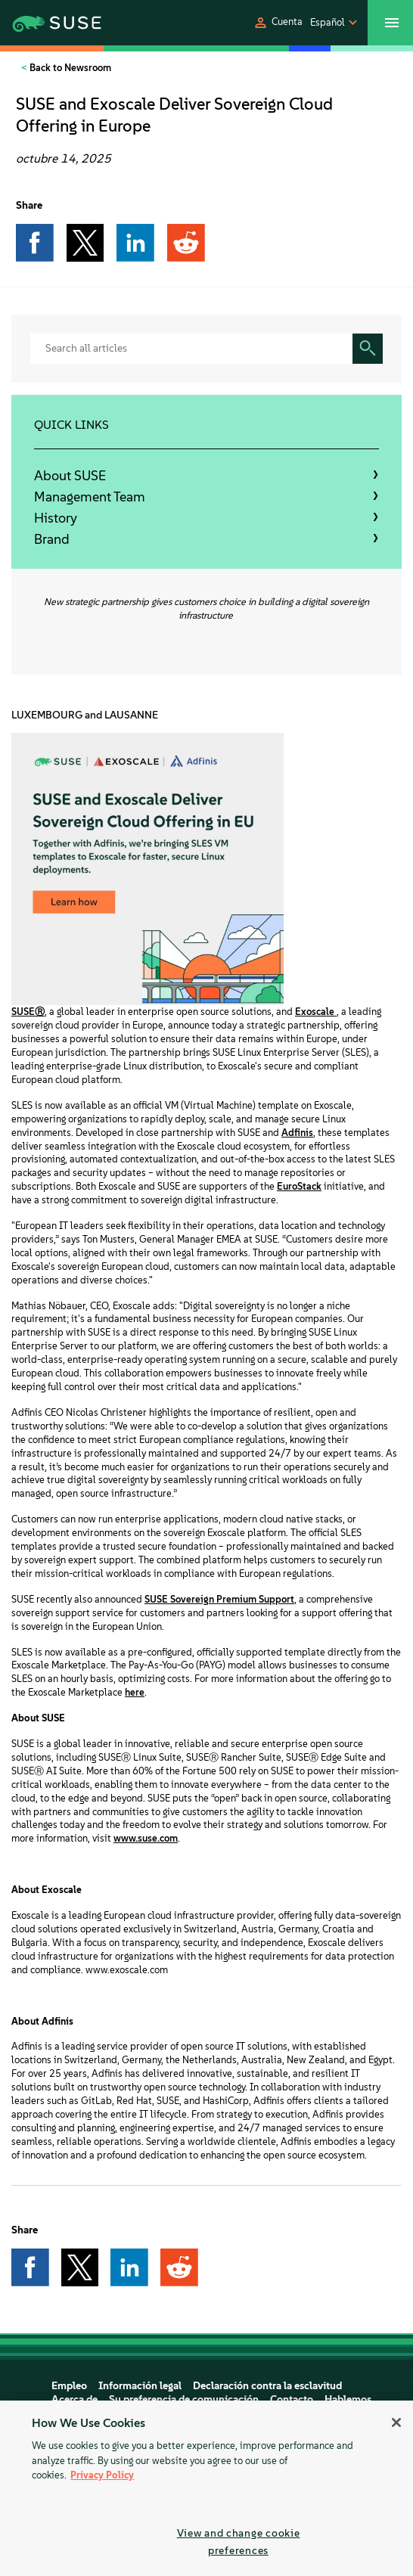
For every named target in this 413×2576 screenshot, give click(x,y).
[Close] (396, 2422)
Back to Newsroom (69, 67)
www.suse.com (145, 1838)
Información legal (140, 2385)
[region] (206, 2488)
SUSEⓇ (28, 1011)
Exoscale (316, 1011)
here (134, 1692)
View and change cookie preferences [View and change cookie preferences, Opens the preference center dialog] (238, 2541)
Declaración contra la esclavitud (267, 2385)
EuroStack (299, 1186)
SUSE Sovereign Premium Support (219, 1599)
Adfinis (297, 1132)
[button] (278, 22)
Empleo (69, 2385)
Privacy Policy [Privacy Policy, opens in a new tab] (102, 2475)
